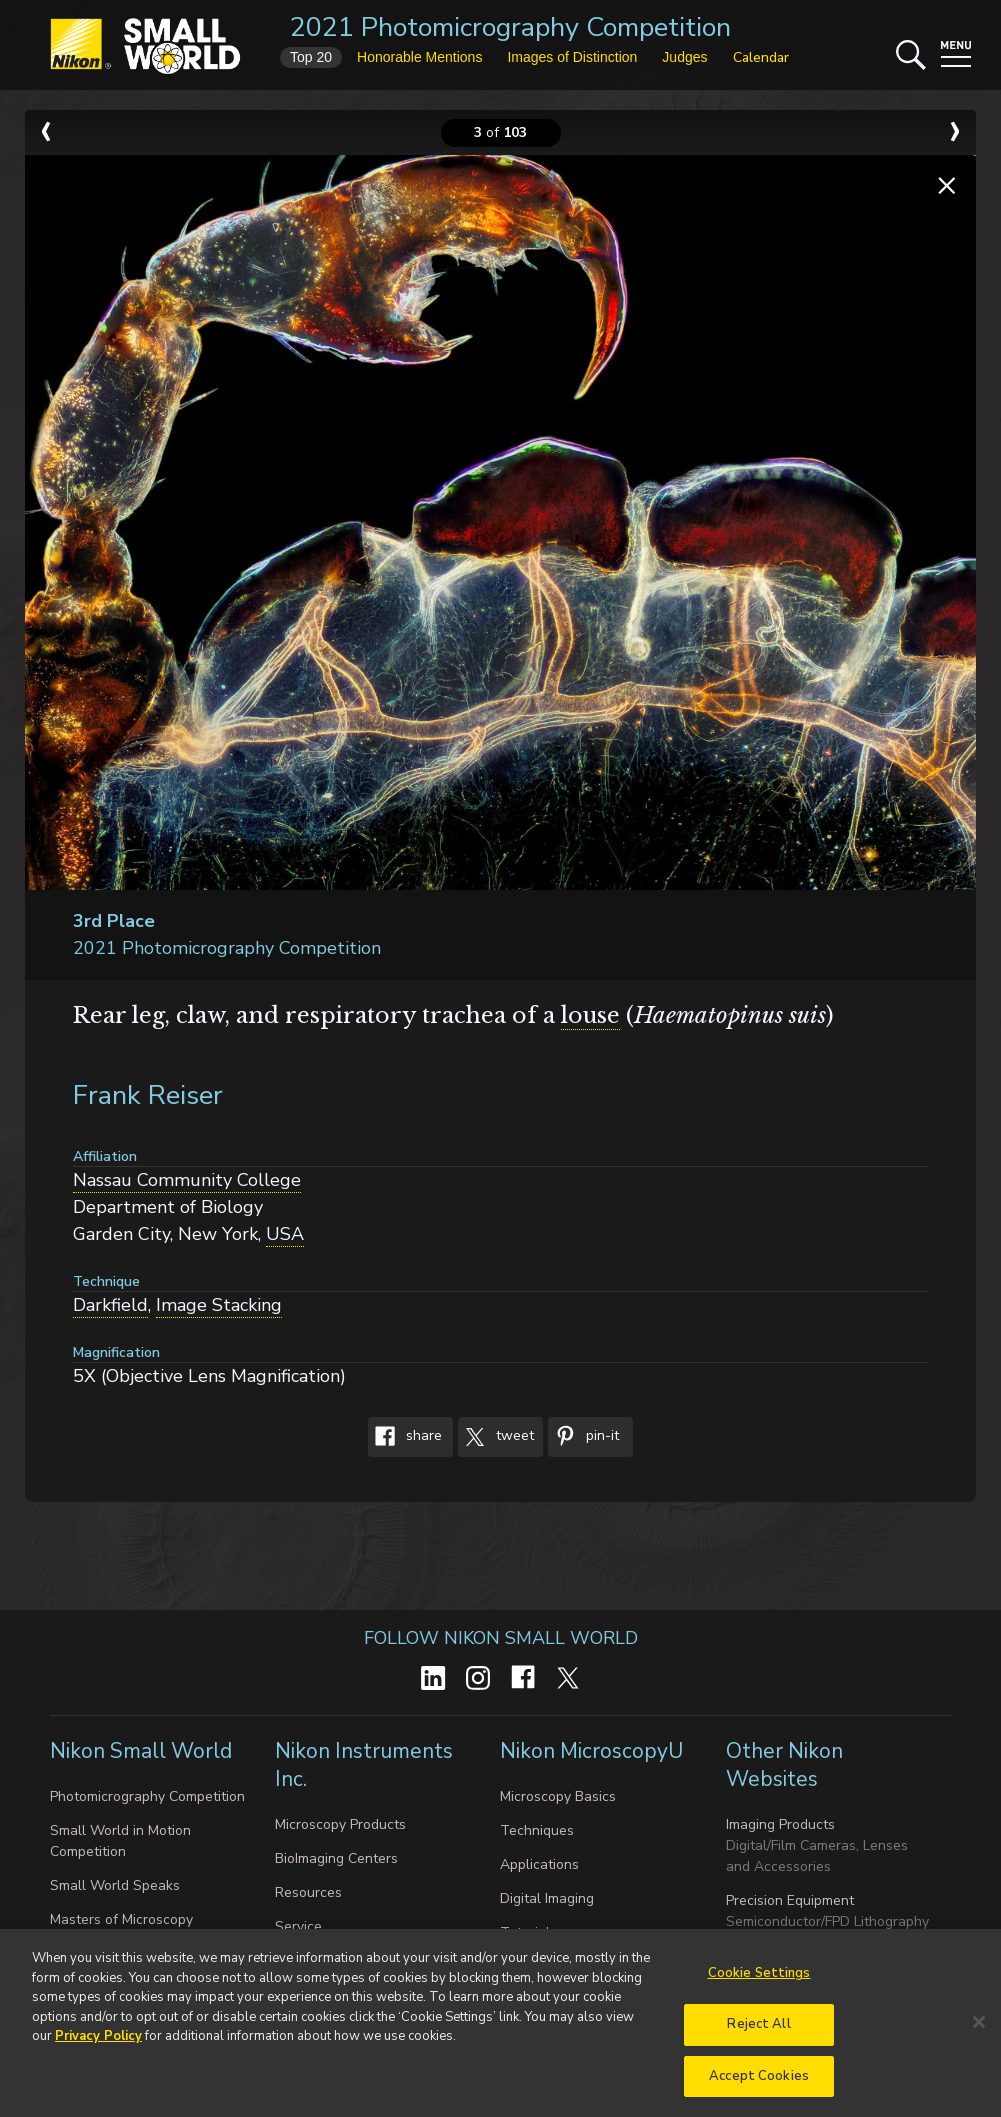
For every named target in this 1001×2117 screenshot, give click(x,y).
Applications (539, 1864)
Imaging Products (780, 1824)
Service (298, 1926)
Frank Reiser (148, 1095)
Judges (684, 57)
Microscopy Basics (558, 1796)
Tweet (496, 1437)
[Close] (979, 2030)
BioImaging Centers (336, 1858)
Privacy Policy (98, 2044)
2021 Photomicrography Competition (510, 27)
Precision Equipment (790, 1900)
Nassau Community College (187, 1180)
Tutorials (528, 1932)
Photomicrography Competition (147, 1796)
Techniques (537, 1830)
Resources (308, 1892)
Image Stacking (219, 1305)
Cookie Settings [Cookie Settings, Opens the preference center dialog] (759, 1981)
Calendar (761, 57)
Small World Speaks (115, 1885)
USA (285, 1234)
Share (405, 1437)
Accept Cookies (759, 2084)
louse (590, 1015)
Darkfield (110, 1305)
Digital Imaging (547, 1898)
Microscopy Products (340, 1824)
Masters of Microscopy (121, 1919)
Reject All (758, 2032)
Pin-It (583, 1437)
